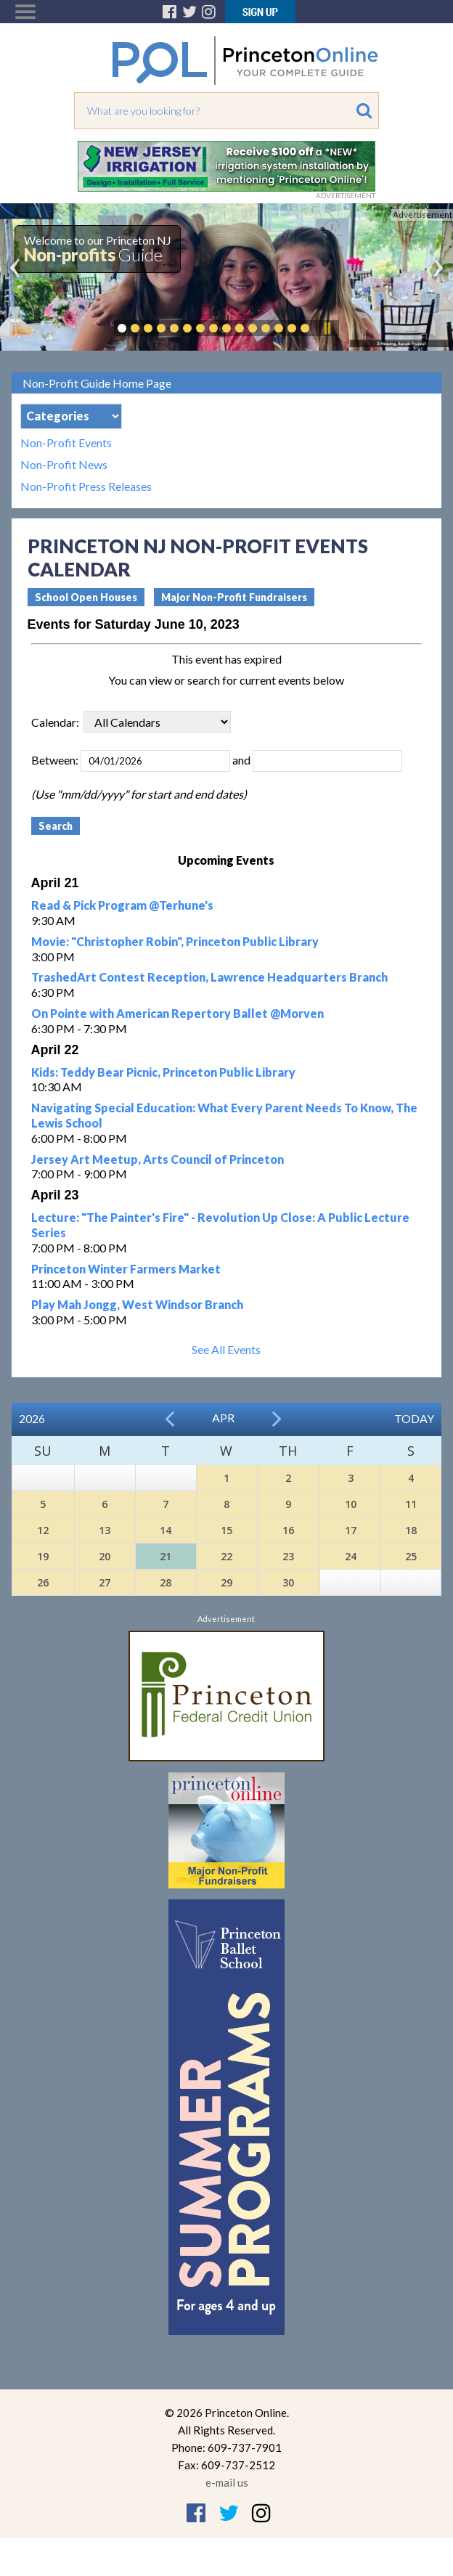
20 (104, 1556)
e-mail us (226, 2482)
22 (226, 1556)
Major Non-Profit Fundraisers (234, 597)
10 (350, 1504)
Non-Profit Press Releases (86, 486)
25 (411, 1556)
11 (411, 1504)
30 (288, 1582)
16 (288, 1530)
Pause (326, 328)
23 (288, 1556)
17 (350, 1530)
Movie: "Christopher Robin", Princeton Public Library (175, 941)
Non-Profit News (63, 464)
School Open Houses (86, 597)
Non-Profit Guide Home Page (97, 383)
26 (43, 1582)
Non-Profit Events (66, 442)
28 (165, 1582)
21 (165, 1556)
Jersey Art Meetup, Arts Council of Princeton (157, 1159)
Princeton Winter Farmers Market (126, 1269)
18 (411, 1530)
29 (226, 1582)
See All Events (226, 1349)
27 (104, 1582)
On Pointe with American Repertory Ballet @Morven (177, 1013)
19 (43, 1556)
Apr (223, 1417)
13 (104, 1530)
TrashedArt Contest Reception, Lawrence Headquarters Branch (209, 977)
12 (43, 1530)
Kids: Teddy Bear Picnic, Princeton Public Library (163, 1072)
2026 (32, 1418)
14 (165, 1530)
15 (226, 1530)
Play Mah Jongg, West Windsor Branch (137, 1304)
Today (414, 1418)
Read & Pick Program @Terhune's (122, 905)
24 (350, 1556)
